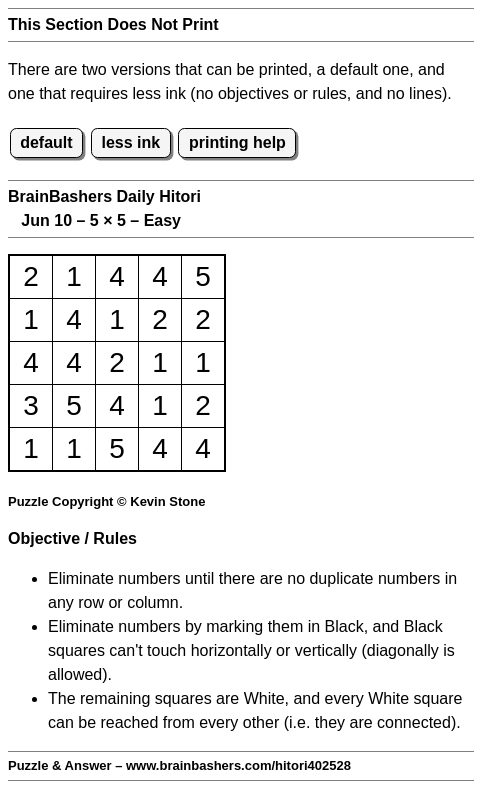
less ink (130, 142)
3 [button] (31, 405)
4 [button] (117, 276)
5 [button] (203, 276)
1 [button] (74, 276)
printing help (237, 142)
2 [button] (31, 276)
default (46, 142)
